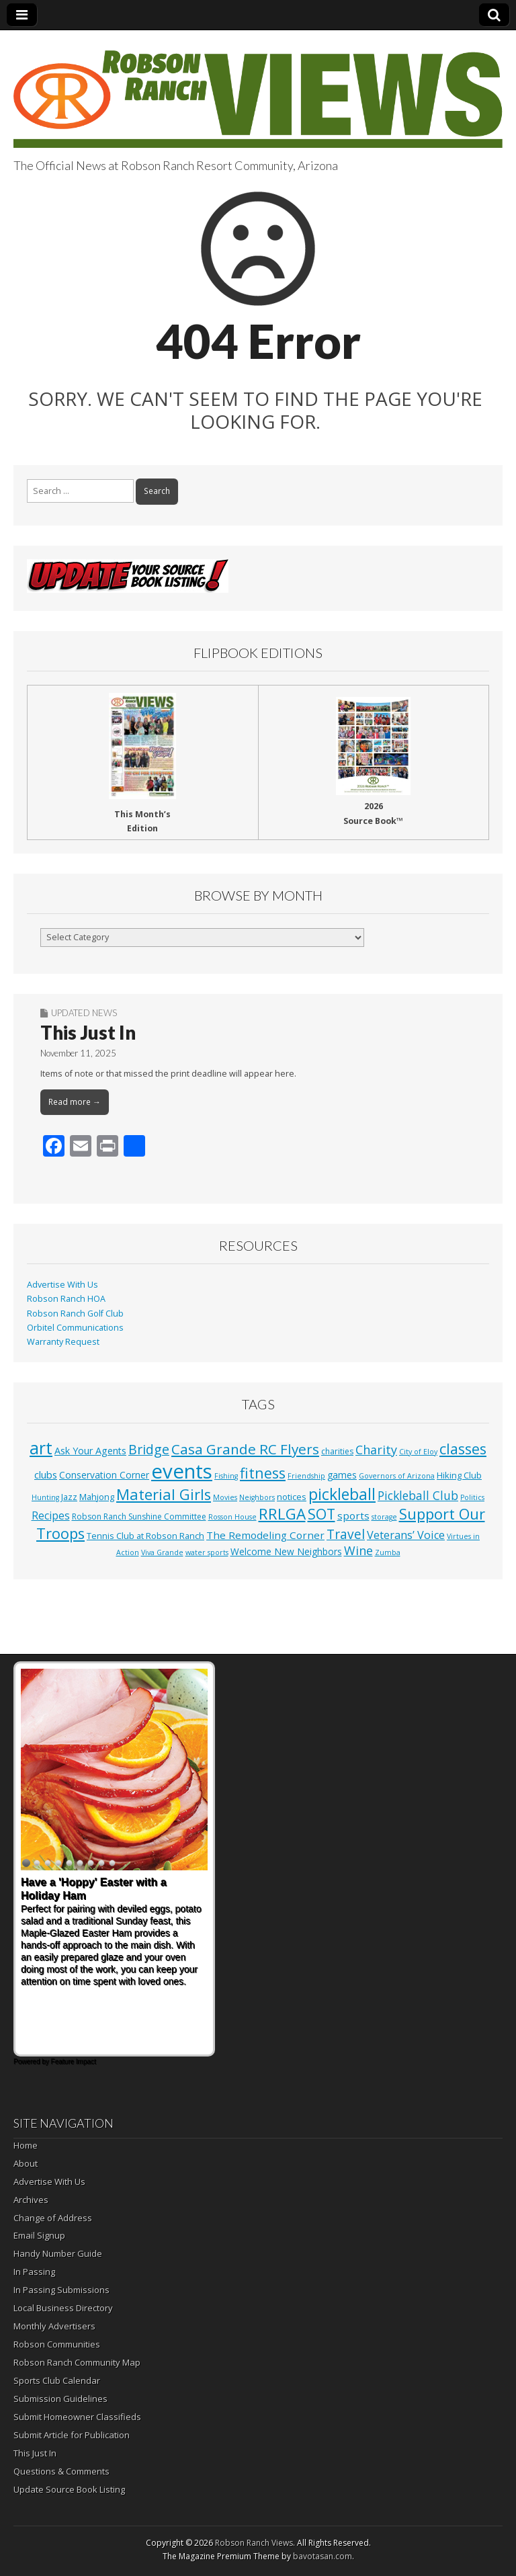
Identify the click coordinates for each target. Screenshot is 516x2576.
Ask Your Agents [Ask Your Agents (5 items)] (90, 1450)
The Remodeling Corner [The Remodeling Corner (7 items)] (265, 1535)
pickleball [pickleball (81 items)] (342, 1494)
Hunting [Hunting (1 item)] (45, 1497)
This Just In (88, 1032)
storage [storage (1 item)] (384, 1517)
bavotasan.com (322, 2556)
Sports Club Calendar (56, 2380)
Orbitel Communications (75, 1327)
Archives (30, 2200)
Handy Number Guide (57, 2253)
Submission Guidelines (60, 2399)
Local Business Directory (63, 2308)
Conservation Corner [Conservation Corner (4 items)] (104, 1474)
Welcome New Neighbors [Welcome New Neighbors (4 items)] (286, 1551)
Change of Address (52, 2218)
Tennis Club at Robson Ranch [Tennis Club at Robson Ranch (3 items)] (145, 1536)
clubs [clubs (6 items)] (45, 1474)
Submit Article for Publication (71, 2435)
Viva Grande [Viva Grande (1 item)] (162, 1552)
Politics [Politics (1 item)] (472, 1497)
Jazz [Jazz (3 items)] (69, 1497)
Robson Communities (56, 2344)
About (25, 2163)
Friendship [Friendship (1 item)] (306, 1476)
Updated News (84, 1012)
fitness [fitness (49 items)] (263, 1473)
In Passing (34, 2272)
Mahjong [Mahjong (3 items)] (96, 1497)
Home (25, 2145)
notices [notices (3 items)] (291, 1497)
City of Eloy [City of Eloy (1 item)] (418, 1451)
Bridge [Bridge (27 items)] (148, 1449)
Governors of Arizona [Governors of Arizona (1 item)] (397, 1476)
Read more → (74, 1102)
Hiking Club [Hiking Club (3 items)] (459, 1475)
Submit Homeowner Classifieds (77, 2417)
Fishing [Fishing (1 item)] (226, 1476)
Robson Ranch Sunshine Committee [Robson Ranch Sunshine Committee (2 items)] (139, 1516)
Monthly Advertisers (54, 2326)
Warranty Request (63, 1341)
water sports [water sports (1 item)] (206, 1552)
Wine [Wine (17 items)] (358, 1550)
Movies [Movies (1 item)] (225, 1497)
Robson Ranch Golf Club (75, 1313)
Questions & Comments (61, 2471)
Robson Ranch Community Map (76, 2362)
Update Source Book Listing (69, 2489)
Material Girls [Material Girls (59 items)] (163, 1494)
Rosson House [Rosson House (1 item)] (232, 1517)
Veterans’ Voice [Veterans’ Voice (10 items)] (406, 1535)
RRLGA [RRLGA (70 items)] (282, 1513)
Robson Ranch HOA (66, 1298)
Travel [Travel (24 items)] (346, 1534)
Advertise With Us (62, 1284)
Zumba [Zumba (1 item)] (387, 1552)
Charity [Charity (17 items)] (376, 1450)
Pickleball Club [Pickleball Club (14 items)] (418, 1495)
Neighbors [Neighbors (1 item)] (257, 1497)
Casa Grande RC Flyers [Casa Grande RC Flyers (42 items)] (245, 1449)
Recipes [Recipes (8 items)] (51, 1515)
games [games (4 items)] (342, 1474)
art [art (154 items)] (41, 1447)
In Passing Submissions (61, 2290)
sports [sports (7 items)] (353, 1515)
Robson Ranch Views (254, 2542)
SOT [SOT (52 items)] (321, 1514)
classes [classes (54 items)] (462, 1448)
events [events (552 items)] (181, 1471)
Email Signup (39, 2235)
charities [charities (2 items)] (337, 1451)
